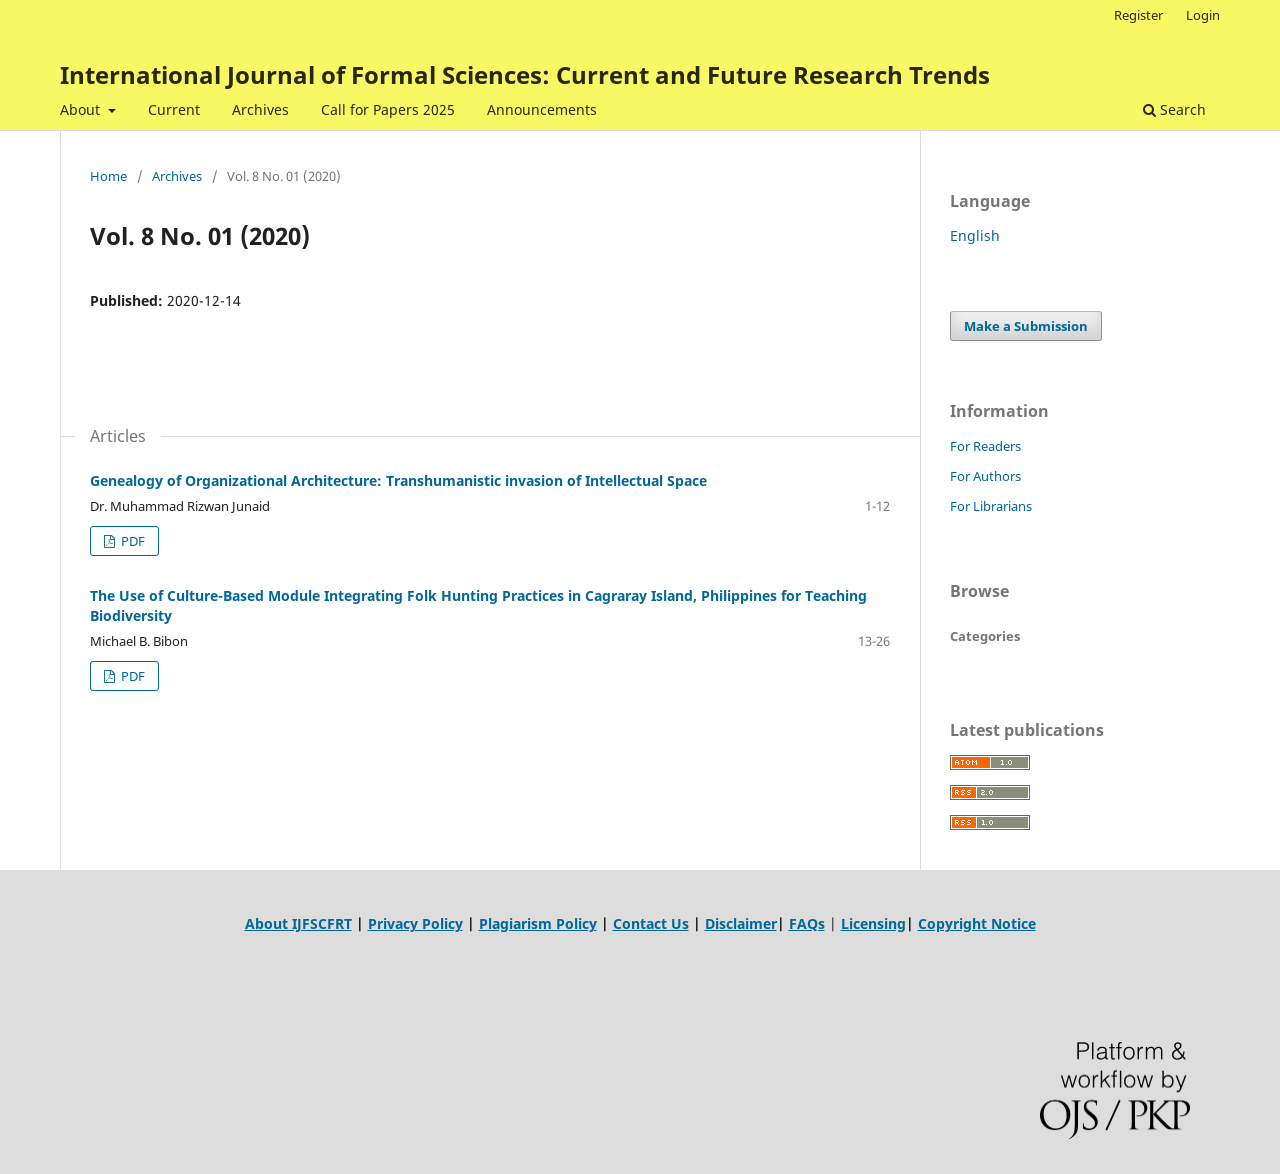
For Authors (985, 476)
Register (1138, 15)
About (82, 109)
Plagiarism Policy (538, 923)
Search (1174, 109)
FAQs (807, 923)
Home (108, 176)
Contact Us (651, 923)
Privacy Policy (415, 923)
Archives (260, 109)
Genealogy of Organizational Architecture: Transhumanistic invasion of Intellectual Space (398, 480)
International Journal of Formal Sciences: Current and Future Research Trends (525, 74)
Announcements (542, 109)
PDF (131, 541)
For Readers (985, 446)
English (975, 235)
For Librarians (991, 506)
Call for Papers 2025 (388, 109)
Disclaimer (741, 923)
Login (1203, 15)
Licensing (873, 923)
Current (174, 109)
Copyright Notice (977, 923)
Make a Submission (1026, 326)
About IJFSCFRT (298, 923)
